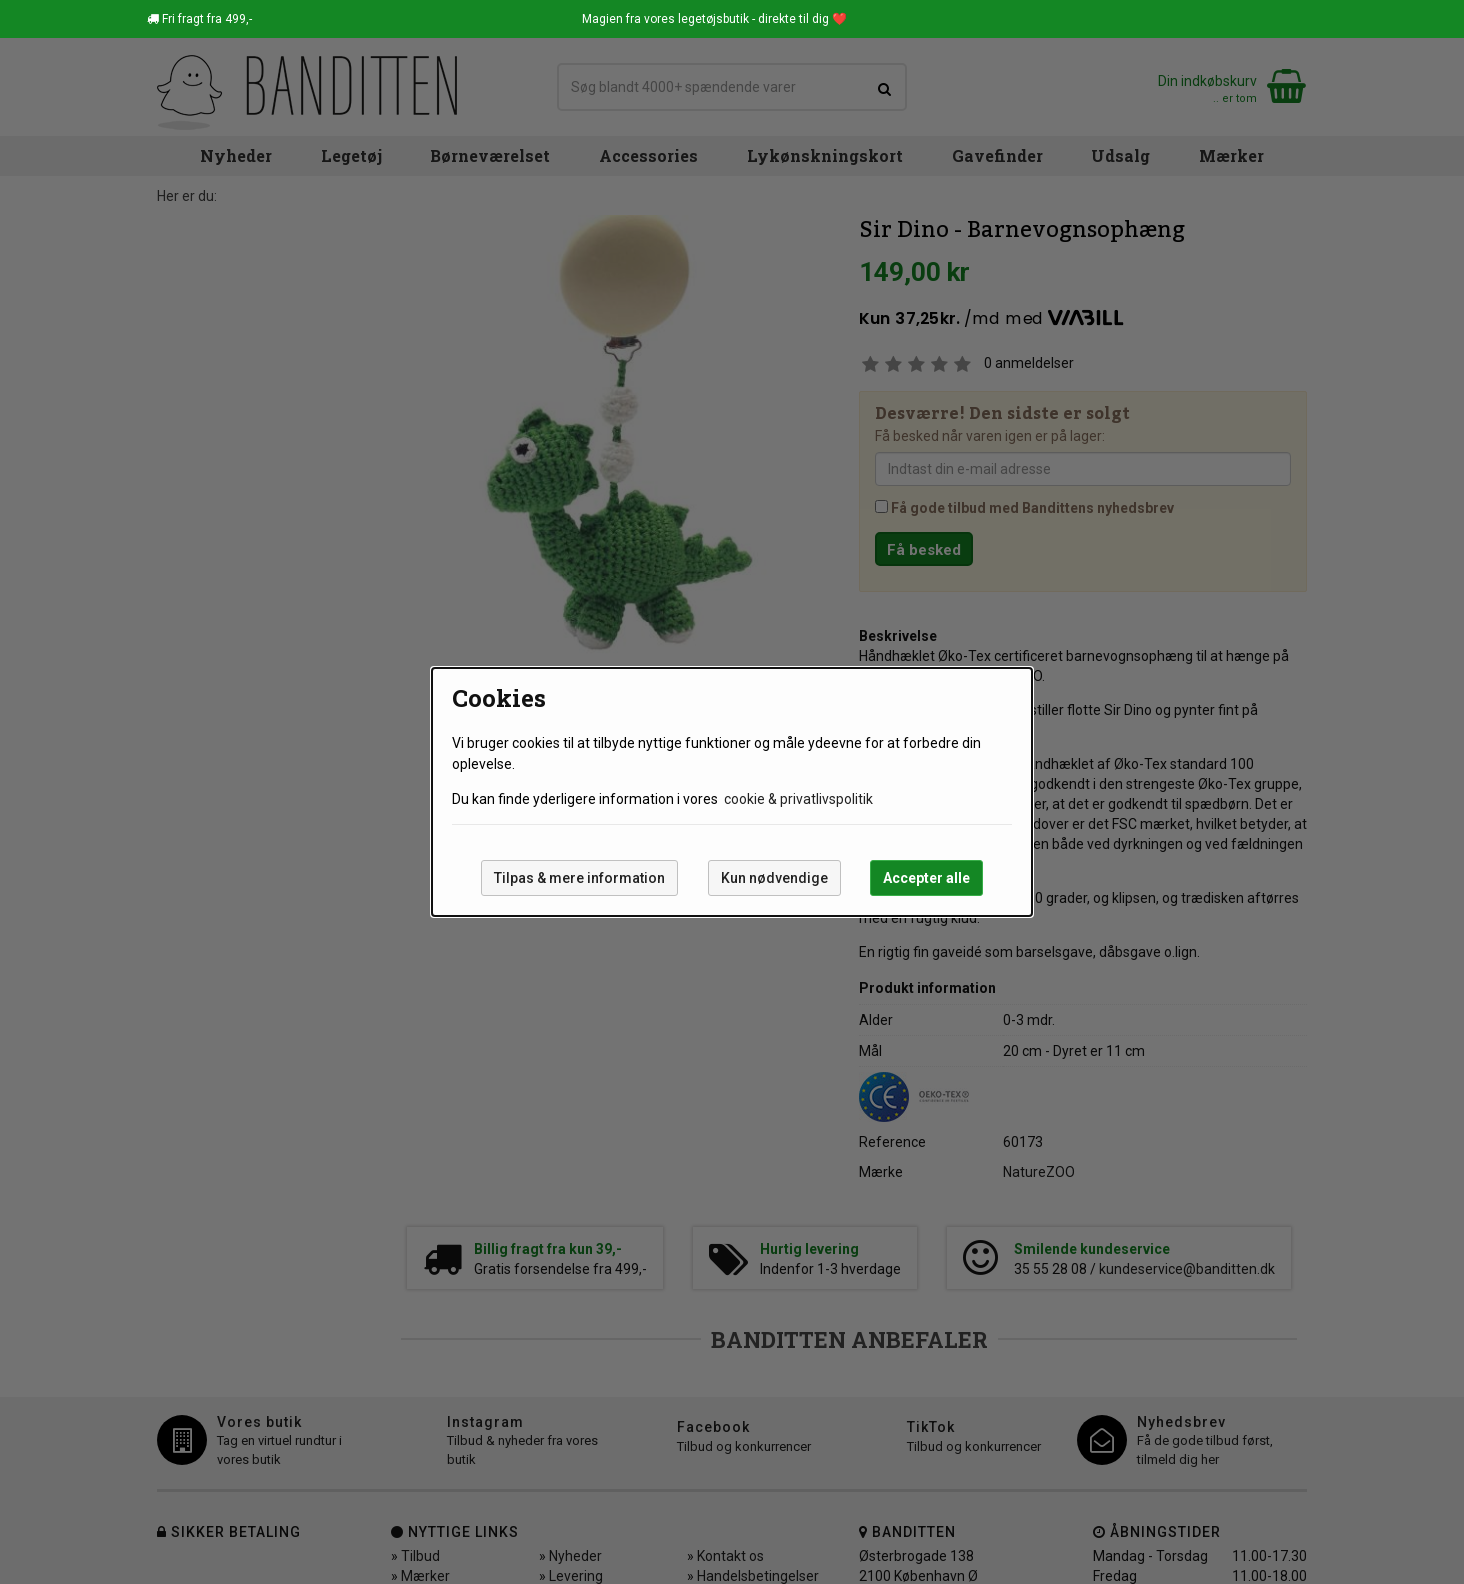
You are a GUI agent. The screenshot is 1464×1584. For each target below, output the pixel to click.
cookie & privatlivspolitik (798, 799)
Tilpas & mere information (579, 878)
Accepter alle (926, 878)
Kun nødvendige (774, 878)
